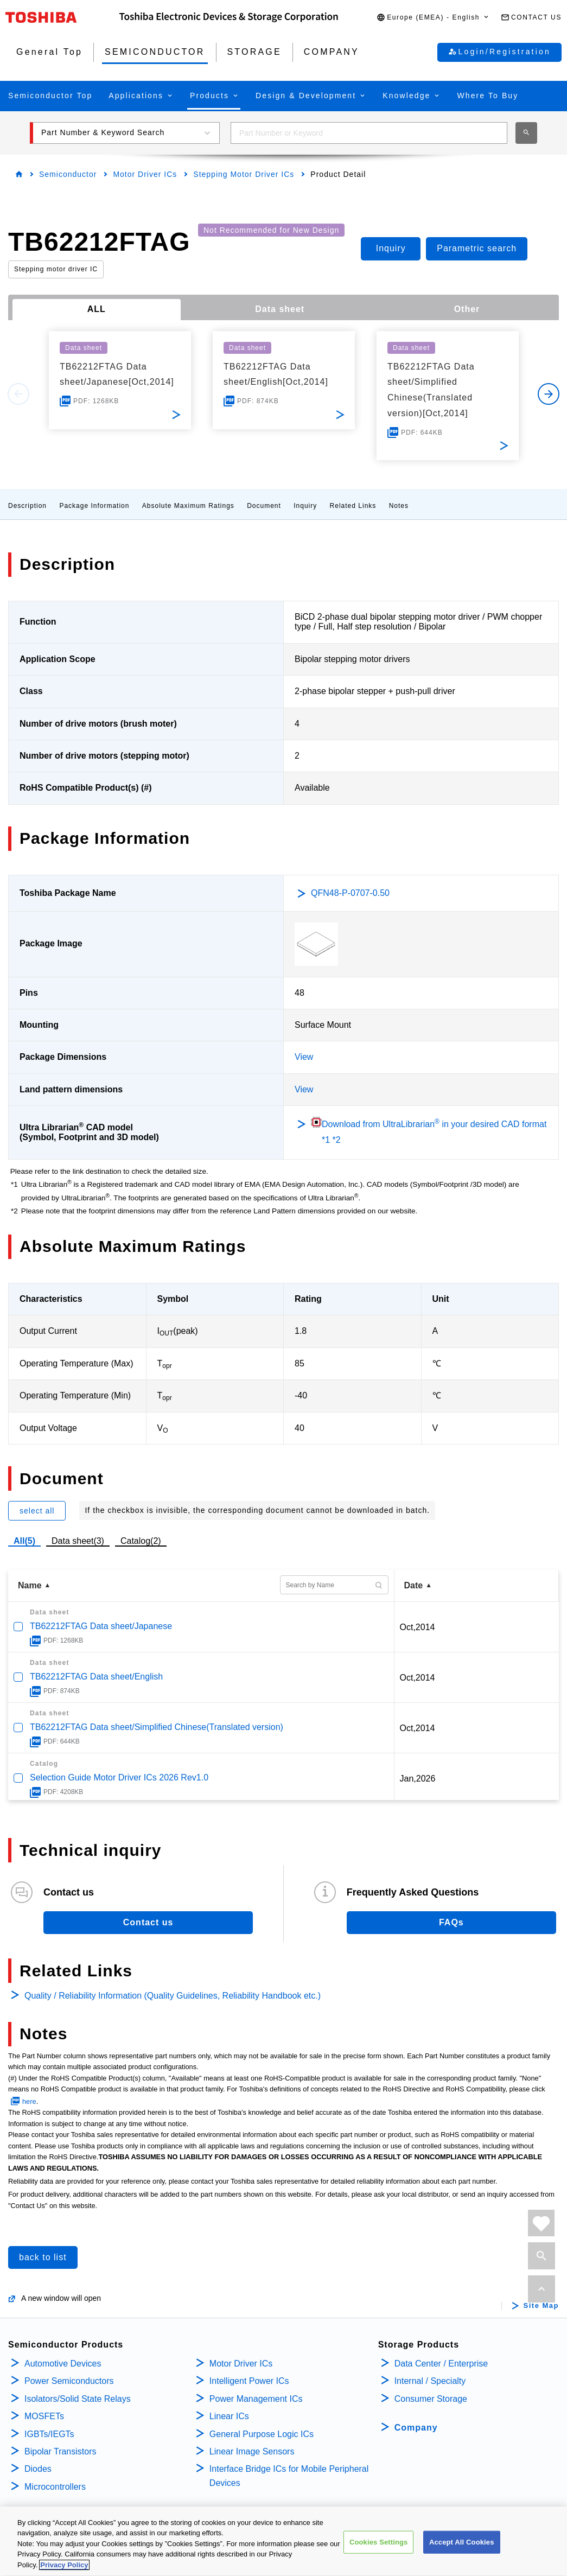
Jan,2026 (418, 1778)
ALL (96, 309)
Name (30, 1585)
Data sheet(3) (78, 1540)
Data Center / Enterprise (441, 2363)
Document (264, 506)
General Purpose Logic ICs (261, 2434)
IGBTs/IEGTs (49, 2434)
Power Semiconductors (69, 2381)
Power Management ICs (256, 2398)
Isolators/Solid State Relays (77, 2398)
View (304, 1056)
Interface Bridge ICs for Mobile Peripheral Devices (288, 2476)
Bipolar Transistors (60, 2451)
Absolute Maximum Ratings (188, 506)
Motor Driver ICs (145, 174)
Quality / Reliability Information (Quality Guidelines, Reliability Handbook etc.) (172, 1995)
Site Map (541, 2306)
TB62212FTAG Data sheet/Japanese (101, 1626)
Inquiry (305, 506)
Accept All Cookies (461, 2550)
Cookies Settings (378, 2550)
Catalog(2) (140, 1540)
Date (413, 1585)
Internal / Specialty (430, 2381)
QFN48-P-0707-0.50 (350, 893)
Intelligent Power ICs (249, 2381)
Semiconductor (68, 174)
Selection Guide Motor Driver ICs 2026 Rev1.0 (119, 1777)
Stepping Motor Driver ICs (243, 174)
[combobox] (369, 133)
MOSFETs (44, 2416)
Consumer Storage (430, 2398)
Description (27, 506)
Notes (399, 506)
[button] (433, 17)
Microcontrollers (55, 2486)
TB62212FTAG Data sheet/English (96, 1676)
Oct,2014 (417, 1627)
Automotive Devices (62, 2363)
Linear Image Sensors (252, 2451)
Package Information (94, 506)
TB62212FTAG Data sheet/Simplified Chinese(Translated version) (156, 1727)
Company (416, 2427)
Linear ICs (229, 2416)
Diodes (38, 2468)
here (29, 2101)
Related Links (353, 506)
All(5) (24, 1540)
